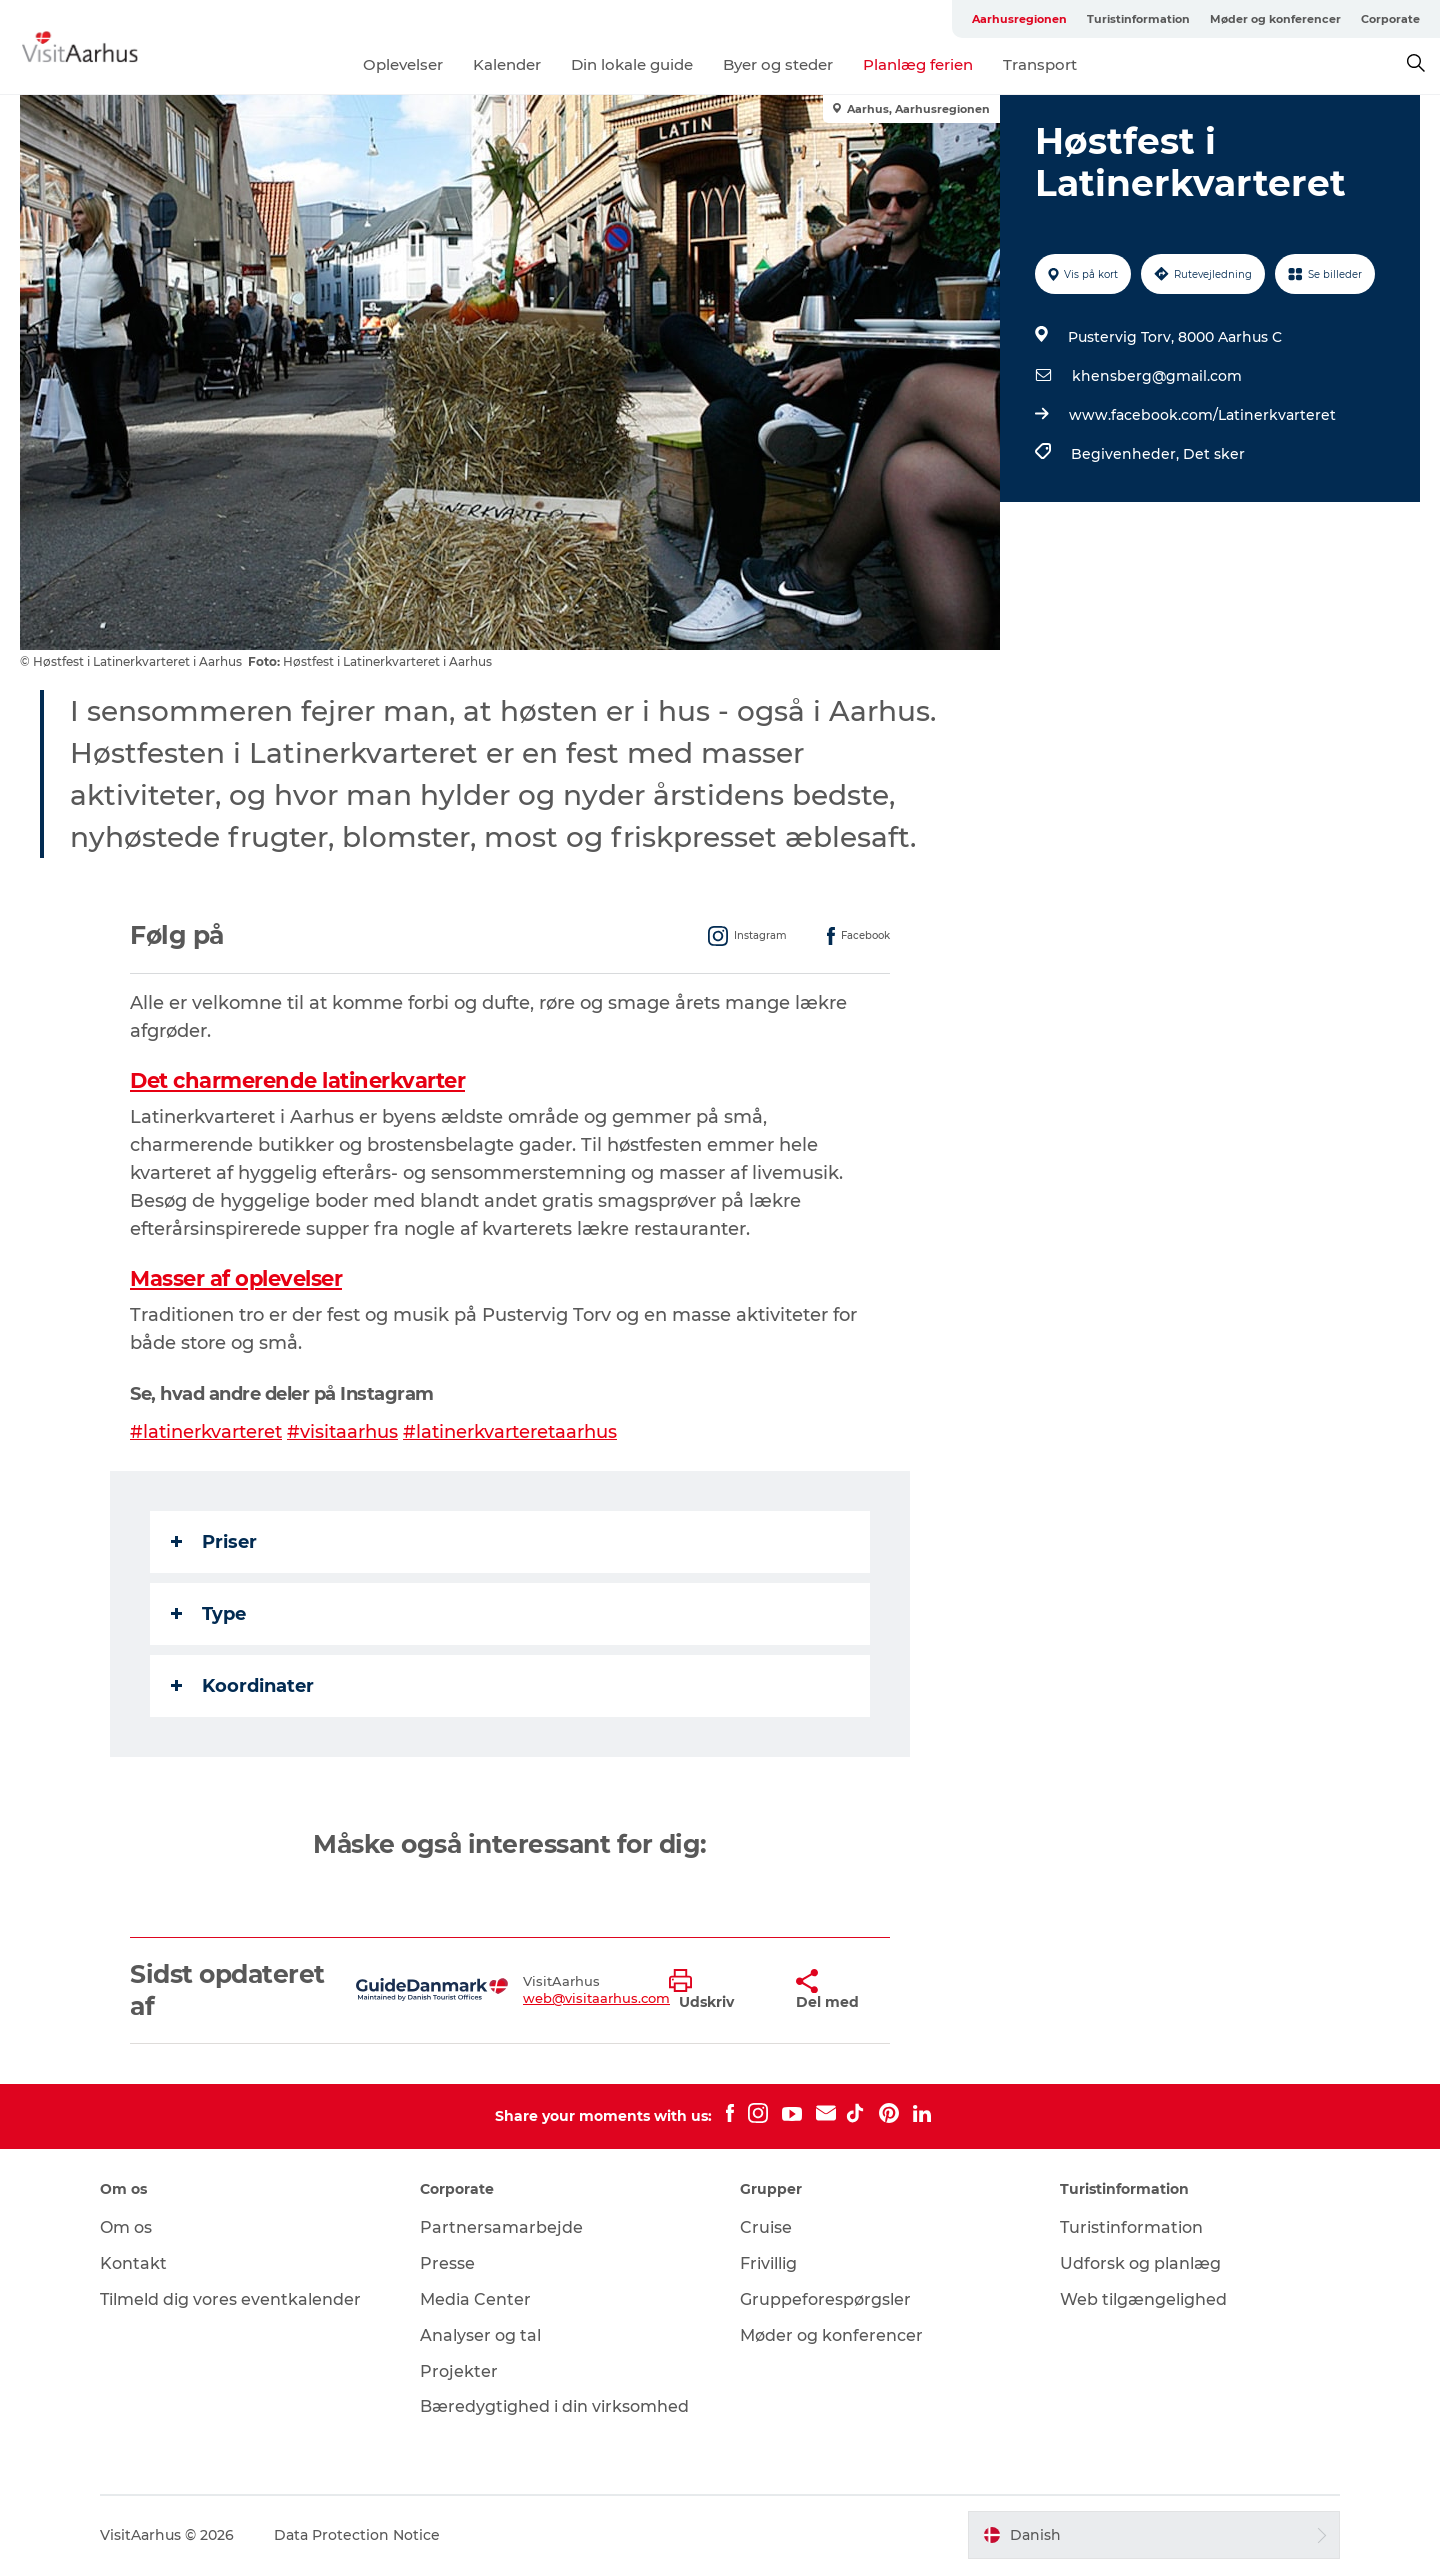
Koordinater (242, 1686)
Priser (214, 1542)
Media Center (475, 2299)
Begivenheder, (1127, 454)
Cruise (766, 2227)
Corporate (1390, 19)
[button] (717, 1990)
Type (208, 1614)
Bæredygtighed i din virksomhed (554, 2406)
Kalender (507, 64)
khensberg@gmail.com (1157, 376)
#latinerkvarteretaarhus (510, 1432)
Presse (447, 2263)
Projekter (459, 2371)
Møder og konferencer (1275, 19)
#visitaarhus (342, 1432)
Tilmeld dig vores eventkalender (230, 2299)
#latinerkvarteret (206, 1432)
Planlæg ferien (918, 64)
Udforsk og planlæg (1140, 2263)
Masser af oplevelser (236, 1278)
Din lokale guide (632, 64)
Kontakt (133, 2263)
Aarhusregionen (1019, 19)
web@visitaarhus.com (596, 1998)
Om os (126, 2227)
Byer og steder (778, 64)
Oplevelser (403, 64)
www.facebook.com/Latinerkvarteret (1202, 415)
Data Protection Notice (357, 2535)
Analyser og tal (480, 2335)
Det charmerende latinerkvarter (297, 1080)
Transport (1040, 64)
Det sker (1214, 454)
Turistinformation (1138, 19)
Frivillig (768, 2263)
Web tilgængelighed (1143, 2299)
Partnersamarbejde (501, 2227)
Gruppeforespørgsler (825, 2299)
